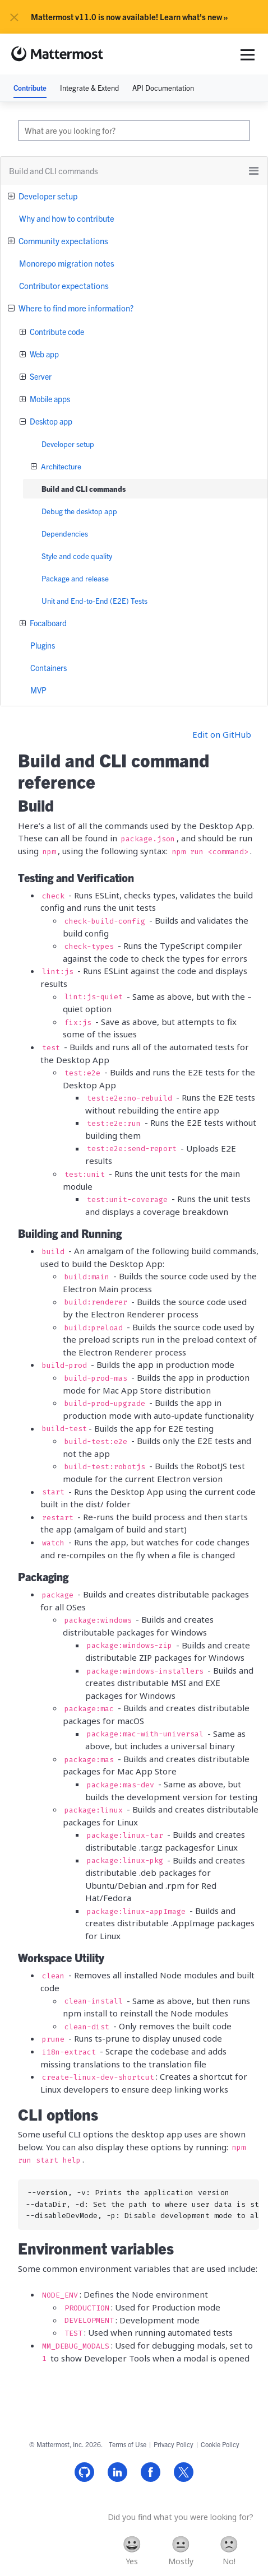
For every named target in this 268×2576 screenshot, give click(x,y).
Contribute (30, 87)
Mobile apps (49, 399)
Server (40, 376)
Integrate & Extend (89, 87)
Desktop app (50, 421)
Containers (48, 668)
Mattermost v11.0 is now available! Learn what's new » (129, 17)
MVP (38, 690)
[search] (134, 131)
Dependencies (64, 533)
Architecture (60, 466)
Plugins (42, 645)
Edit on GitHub (221, 734)
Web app (43, 354)
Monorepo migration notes (66, 263)
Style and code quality (76, 556)
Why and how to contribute (66, 218)
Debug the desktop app (79, 511)
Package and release (75, 578)
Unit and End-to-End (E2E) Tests (94, 600)
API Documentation (163, 87)
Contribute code (56, 332)
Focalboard (47, 623)
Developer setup (47, 195)
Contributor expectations (64, 285)
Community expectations (62, 240)
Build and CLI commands (83, 488)
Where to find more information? (75, 307)
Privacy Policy (173, 2444)
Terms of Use (127, 2444)
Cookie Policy (220, 2444)
